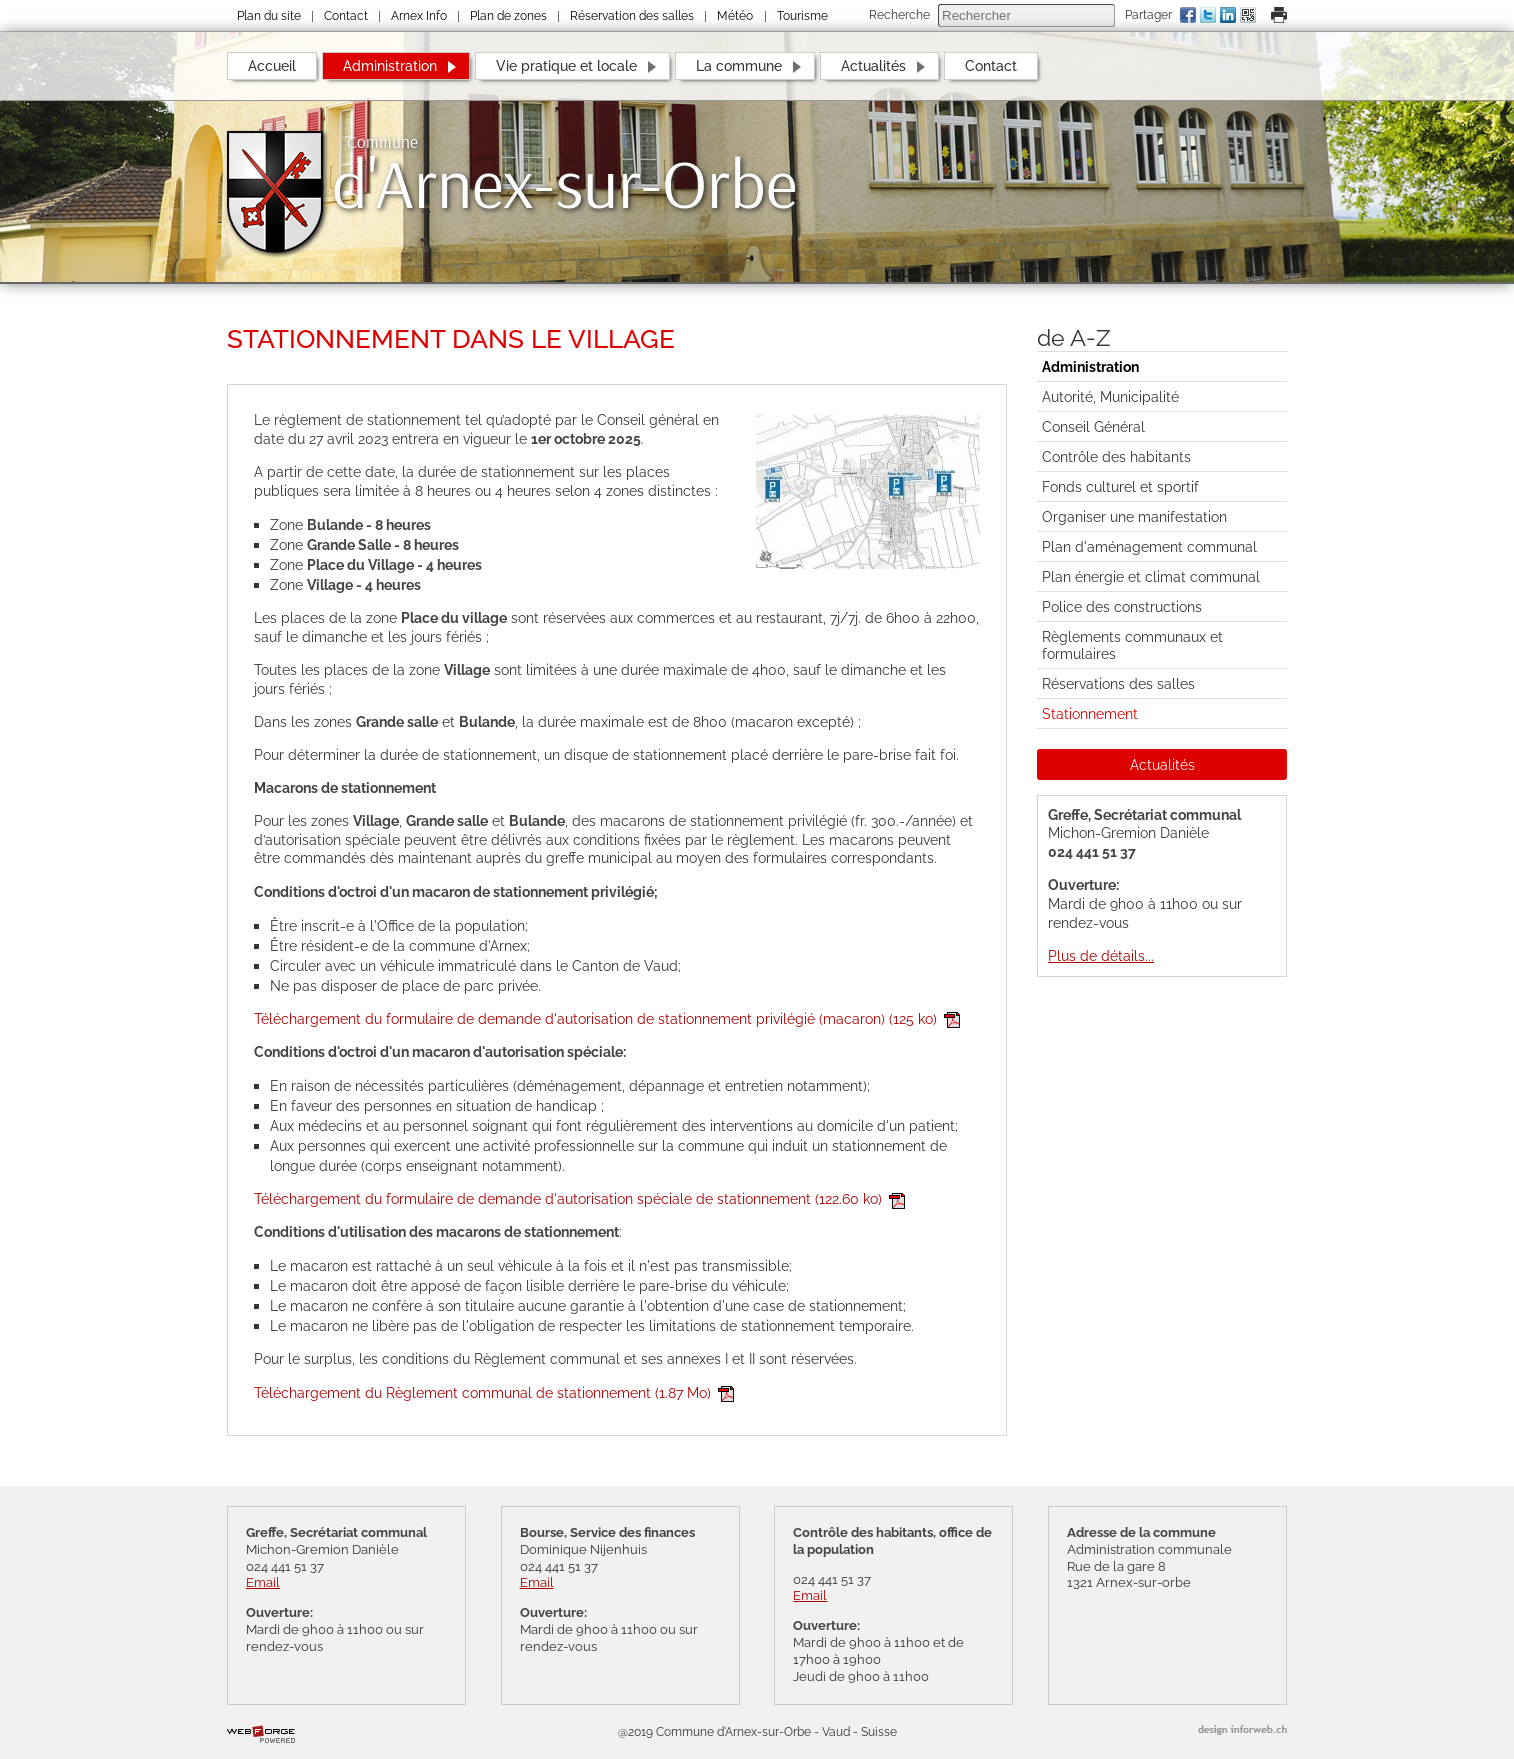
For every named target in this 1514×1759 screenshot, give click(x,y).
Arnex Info (419, 16)
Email (263, 1582)
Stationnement (1090, 713)
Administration (390, 65)
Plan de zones (508, 16)
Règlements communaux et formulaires (1132, 645)
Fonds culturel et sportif (1120, 486)
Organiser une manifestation (1134, 516)
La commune (739, 65)
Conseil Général (1093, 426)
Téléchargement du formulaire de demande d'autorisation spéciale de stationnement (579, 1198)
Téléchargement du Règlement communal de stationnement (494, 1392)
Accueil (272, 65)
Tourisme (802, 16)
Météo (735, 16)
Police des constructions (1122, 606)
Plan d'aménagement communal (1149, 546)
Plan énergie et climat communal (1151, 576)
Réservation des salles (632, 16)
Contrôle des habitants (1116, 456)
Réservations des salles (1118, 683)
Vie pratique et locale (566, 65)
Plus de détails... (1101, 955)
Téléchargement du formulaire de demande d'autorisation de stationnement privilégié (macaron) (607, 1018)
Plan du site (269, 16)
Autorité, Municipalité (1110, 396)
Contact (346, 16)
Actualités (873, 65)
